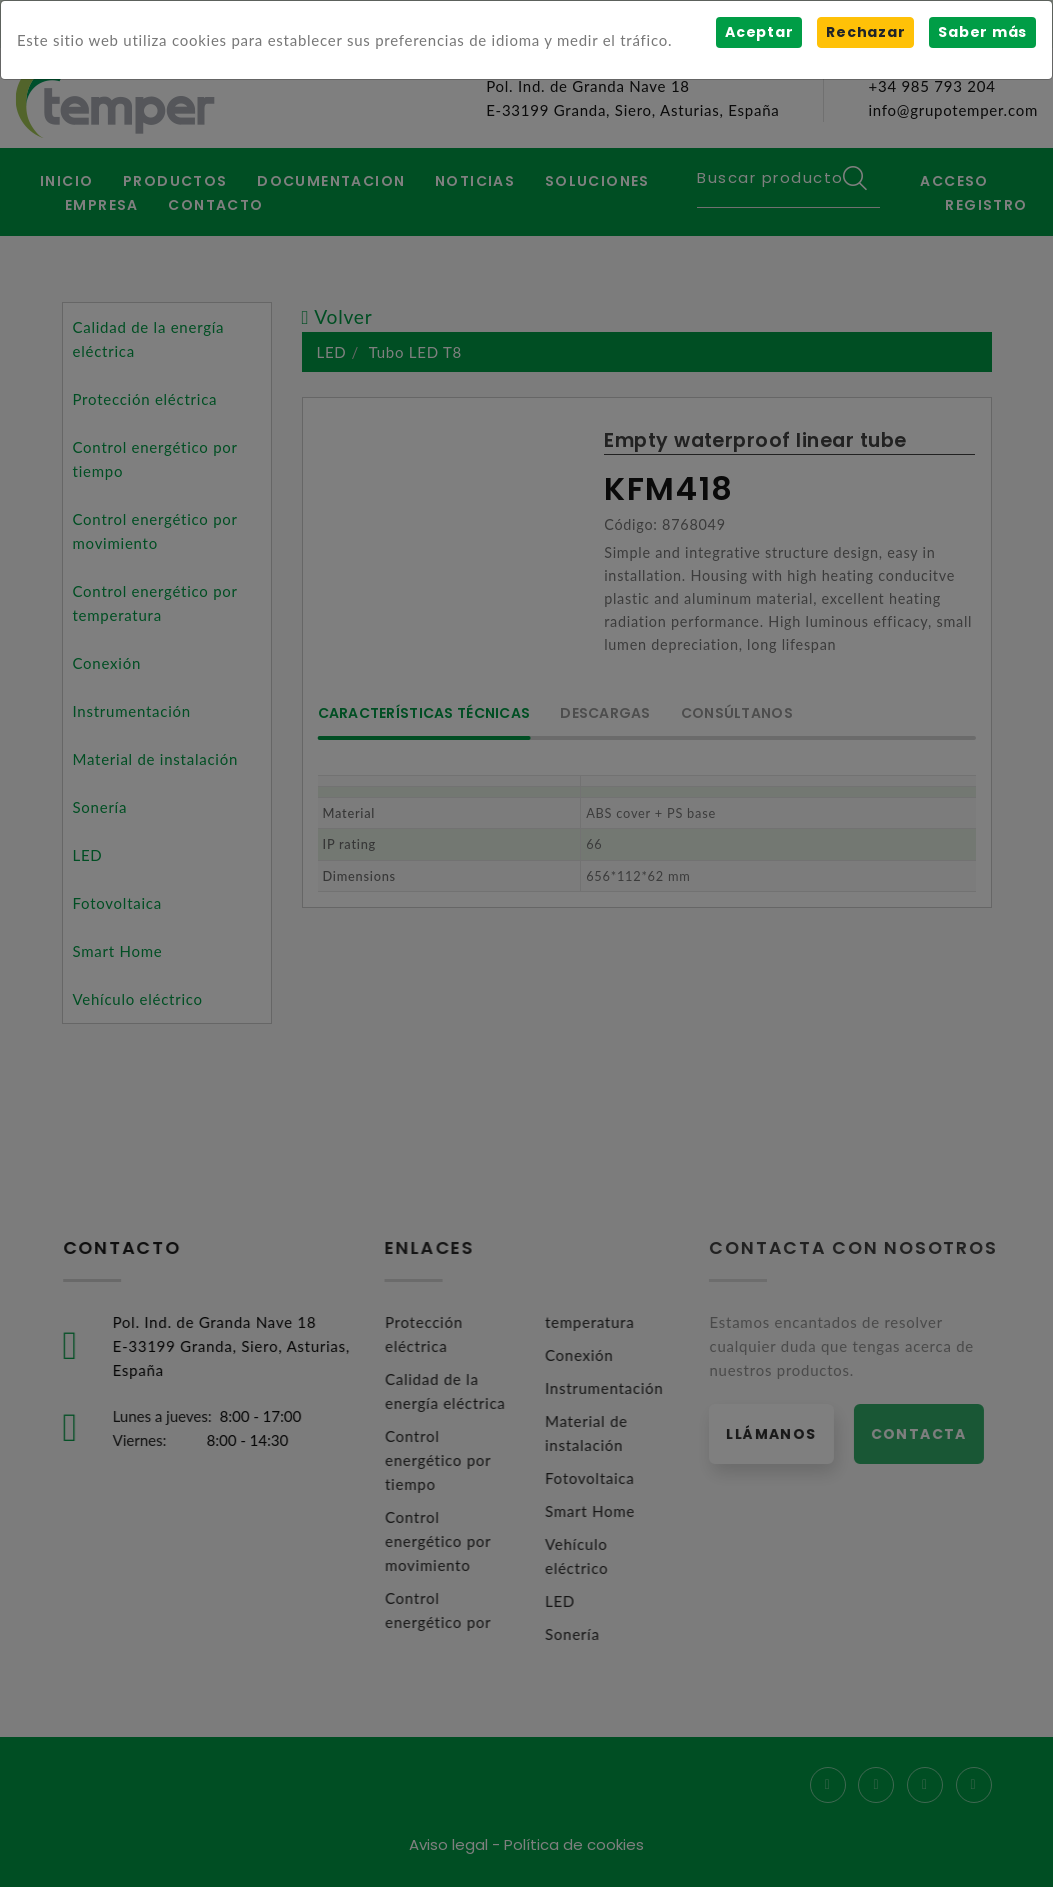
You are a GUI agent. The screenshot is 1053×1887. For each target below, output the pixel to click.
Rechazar (865, 32)
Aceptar (759, 32)
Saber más (982, 32)
